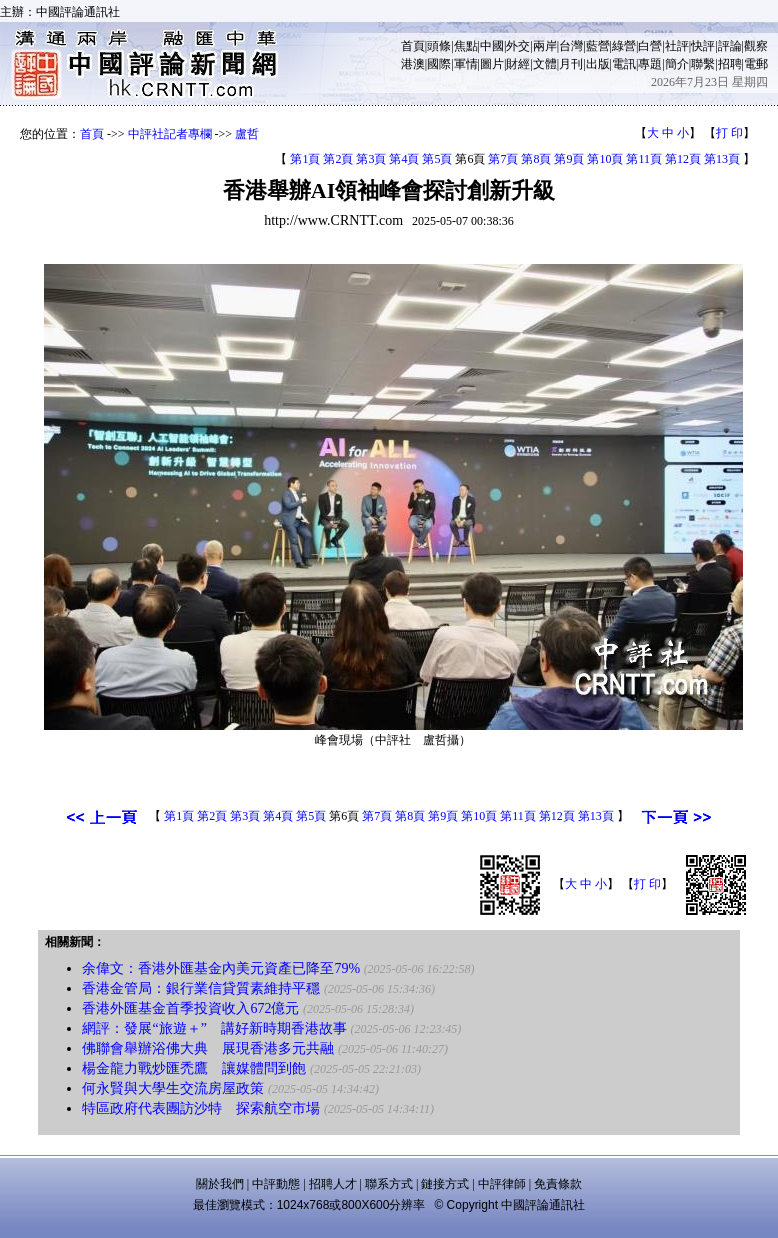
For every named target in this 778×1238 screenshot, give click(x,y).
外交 (518, 46)
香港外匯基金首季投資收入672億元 (190, 1008)
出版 (598, 64)
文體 (545, 64)
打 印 (729, 133)
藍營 (598, 46)
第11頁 (644, 159)
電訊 (624, 64)
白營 (650, 46)
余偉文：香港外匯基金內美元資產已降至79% (221, 968)
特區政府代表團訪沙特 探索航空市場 (201, 1108)
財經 (518, 64)
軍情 (466, 64)
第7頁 (503, 159)
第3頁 (371, 159)
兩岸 (545, 46)
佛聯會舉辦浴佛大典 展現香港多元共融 (208, 1048)
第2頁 (338, 159)
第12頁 (683, 159)
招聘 (730, 64)
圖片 (492, 64)
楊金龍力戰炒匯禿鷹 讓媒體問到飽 (194, 1068)
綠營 (624, 46)
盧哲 (247, 134)
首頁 (413, 46)
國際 (439, 64)
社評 (677, 46)
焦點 (466, 46)
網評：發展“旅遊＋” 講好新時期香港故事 (214, 1028)
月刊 (571, 64)
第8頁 (536, 159)
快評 (703, 46)
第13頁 (722, 159)
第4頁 (404, 159)
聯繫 (703, 64)
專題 (650, 64)
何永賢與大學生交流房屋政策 (173, 1088)
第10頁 (605, 159)
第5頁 (437, 159)
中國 (492, 46)
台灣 (571, 46)
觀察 (756, 46)
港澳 (413, 64)
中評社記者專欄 (170, 134)
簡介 (677, 64)
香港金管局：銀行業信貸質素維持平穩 (201, 988)
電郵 (756, 64)
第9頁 (569, 159)
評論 (730, 46)
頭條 (439, 46)
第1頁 (305, 159)
